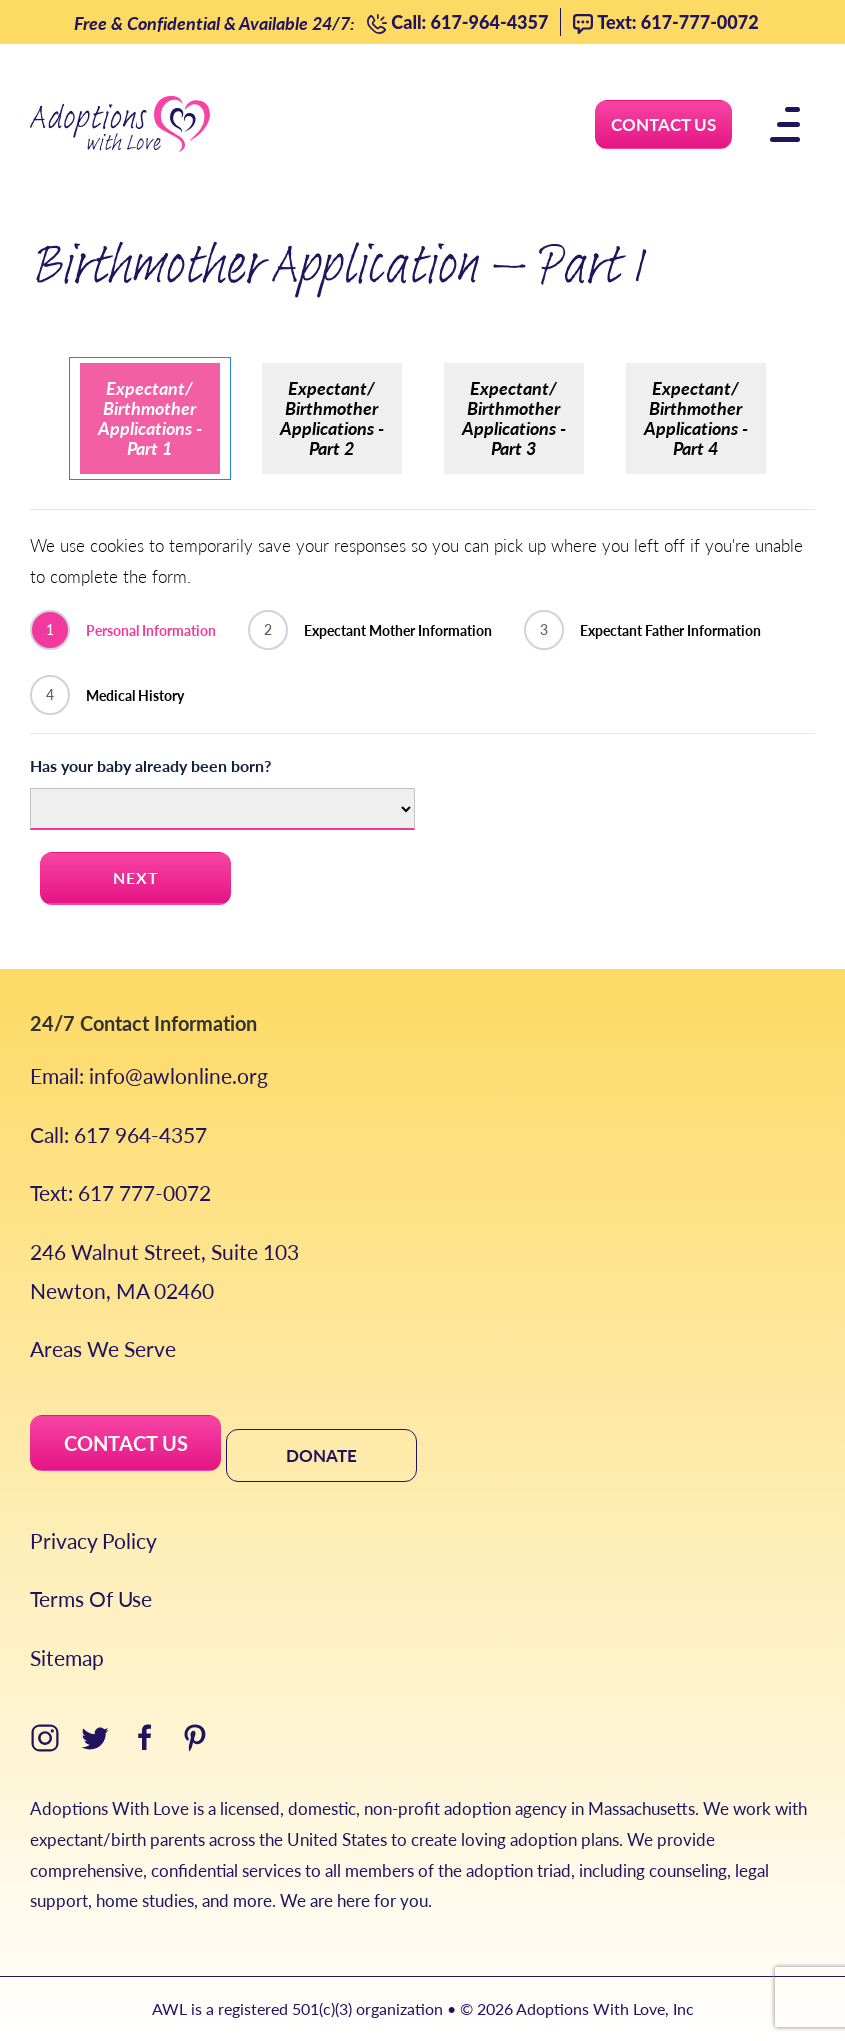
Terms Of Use (91, 1598)
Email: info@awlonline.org (149, 1075)
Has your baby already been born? (150, 765)
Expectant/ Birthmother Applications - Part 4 (696, 418)
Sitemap (67, 1657)
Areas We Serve (103, 1348)
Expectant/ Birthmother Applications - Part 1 (150, 418)
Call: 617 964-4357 (118, 1134)
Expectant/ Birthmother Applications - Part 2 (332, 418)
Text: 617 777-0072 (120, 1192)
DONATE (321, 1455)
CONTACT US (126, 1443)
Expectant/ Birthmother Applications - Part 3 (514, 418)
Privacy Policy (93, 1540)
